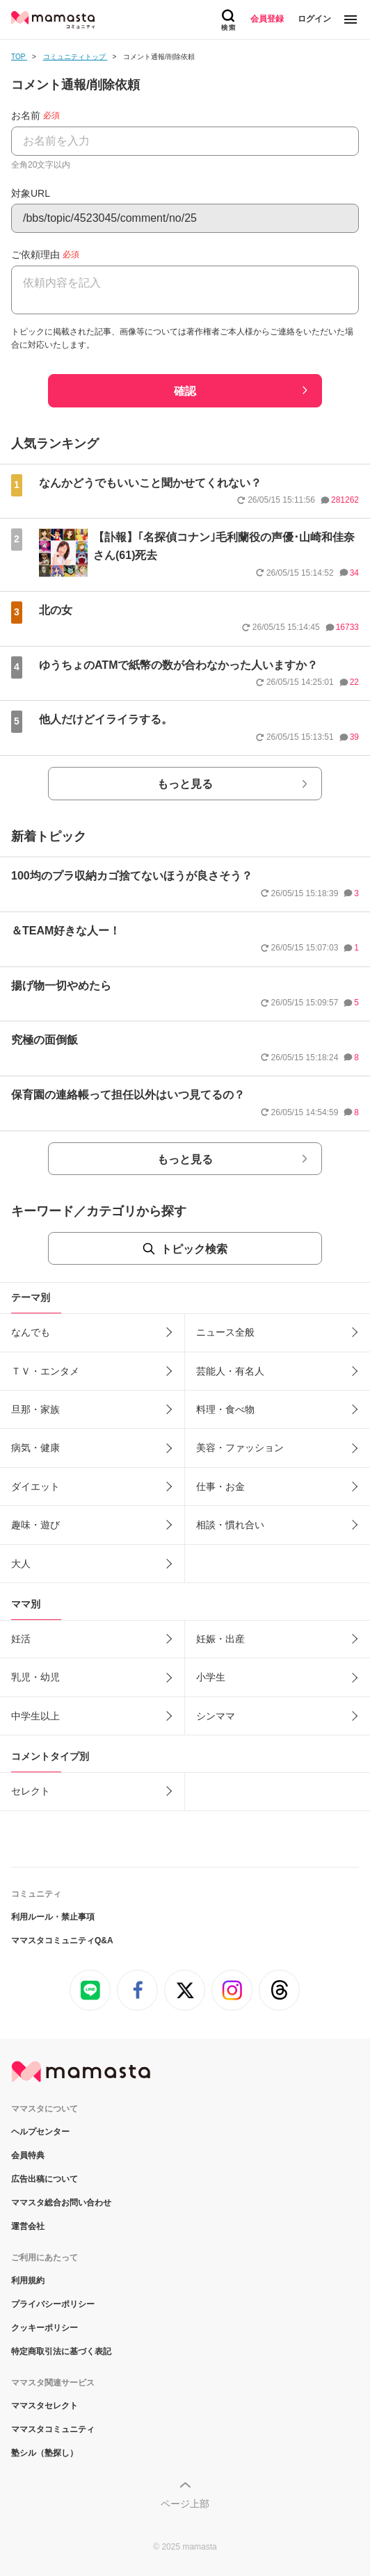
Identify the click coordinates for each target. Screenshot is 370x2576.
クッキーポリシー (44, 2328)
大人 (21, 1563)
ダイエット (35, 1486)
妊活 (21, 1638)
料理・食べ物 (225, 1409)
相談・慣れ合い (230, 1524)
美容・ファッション (240, 1447)
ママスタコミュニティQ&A (62, 1940)
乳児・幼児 (35, 1677)
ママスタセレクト (44, 2405)
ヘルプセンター (40, 2132)
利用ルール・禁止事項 (53, 1917)
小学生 (210, 1677)
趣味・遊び (35, 1524)
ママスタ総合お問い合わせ (61, 2202)
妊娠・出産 (220, 1638)
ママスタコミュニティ (53, 2429)
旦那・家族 (35, 1409)
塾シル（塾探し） (44, 2453)
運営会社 (28, 2226)
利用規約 (28, 2280)
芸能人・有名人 (230, 1371)
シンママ (215, 1716)
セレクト (30, 1791)
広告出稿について (44, 2179)
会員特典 (28, 2155)
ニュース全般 (225, 1332)
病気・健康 (35, 1447)
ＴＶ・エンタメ (45, 1371)
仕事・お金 (220, 1486)
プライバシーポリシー (53, 2304)
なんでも (30, 1332)
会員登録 (267, 19)
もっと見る (185, 784)
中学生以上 (35, 1716)
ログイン (314, 19)
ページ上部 (185, 2503)
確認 (185, 391)
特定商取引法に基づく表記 (61, 2351)
